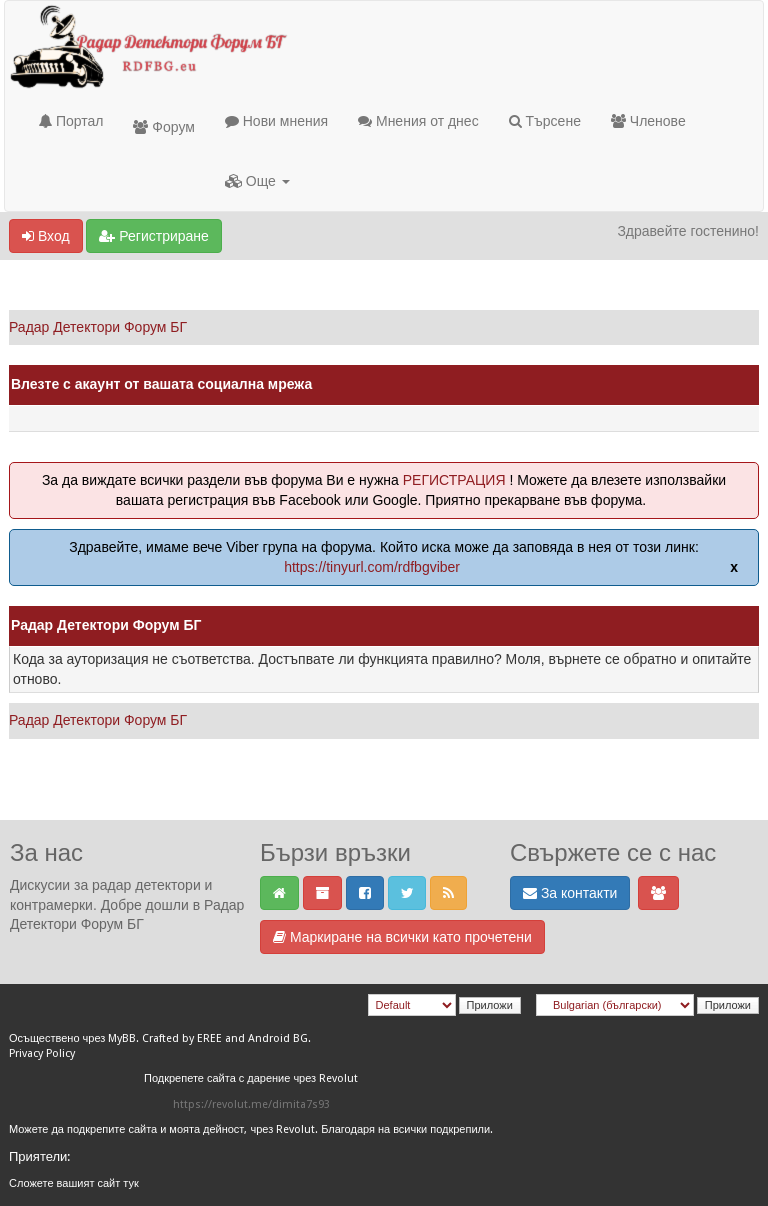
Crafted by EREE (182, 1038)
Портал (71, 121)
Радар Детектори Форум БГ (98, 327)
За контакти (570, 893)
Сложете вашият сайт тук (74, 1183)
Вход (46, 236)
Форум (163, 127)
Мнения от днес (418, 121)
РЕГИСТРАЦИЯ (454, 480)
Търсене (545, 121)
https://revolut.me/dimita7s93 (251, 1104)
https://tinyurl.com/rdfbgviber (372, 567)
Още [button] (257, 181)
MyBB (122, 1038)
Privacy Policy (42, 1053)
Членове (648, 121)
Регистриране (153, 236)
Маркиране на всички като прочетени (402, 937)
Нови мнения (276, 121)
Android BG (278, 1038)
